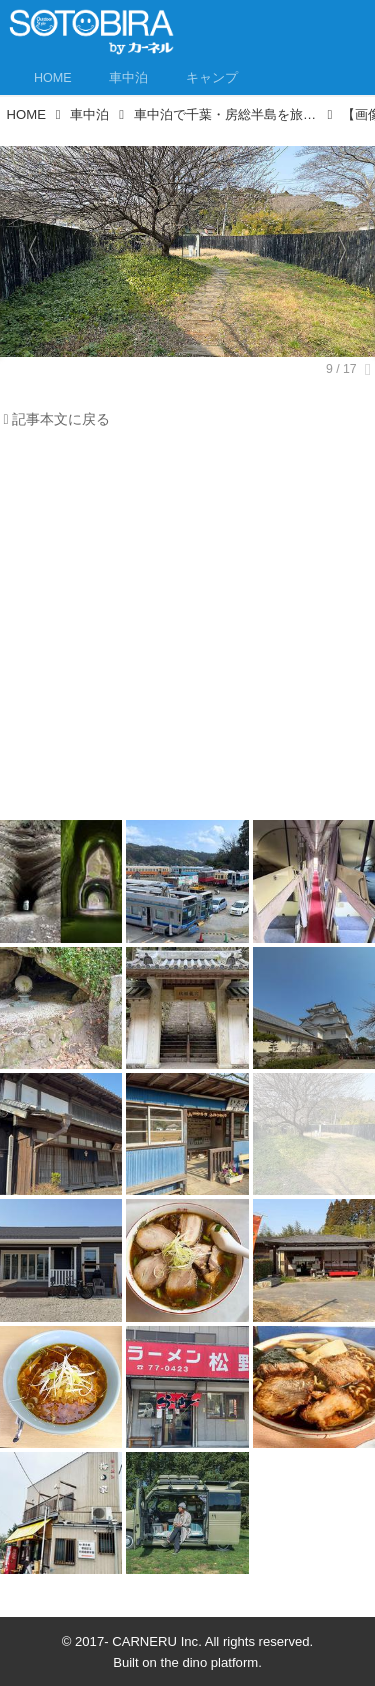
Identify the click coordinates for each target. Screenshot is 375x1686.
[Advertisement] (187, 629)
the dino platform (210, 1662)
